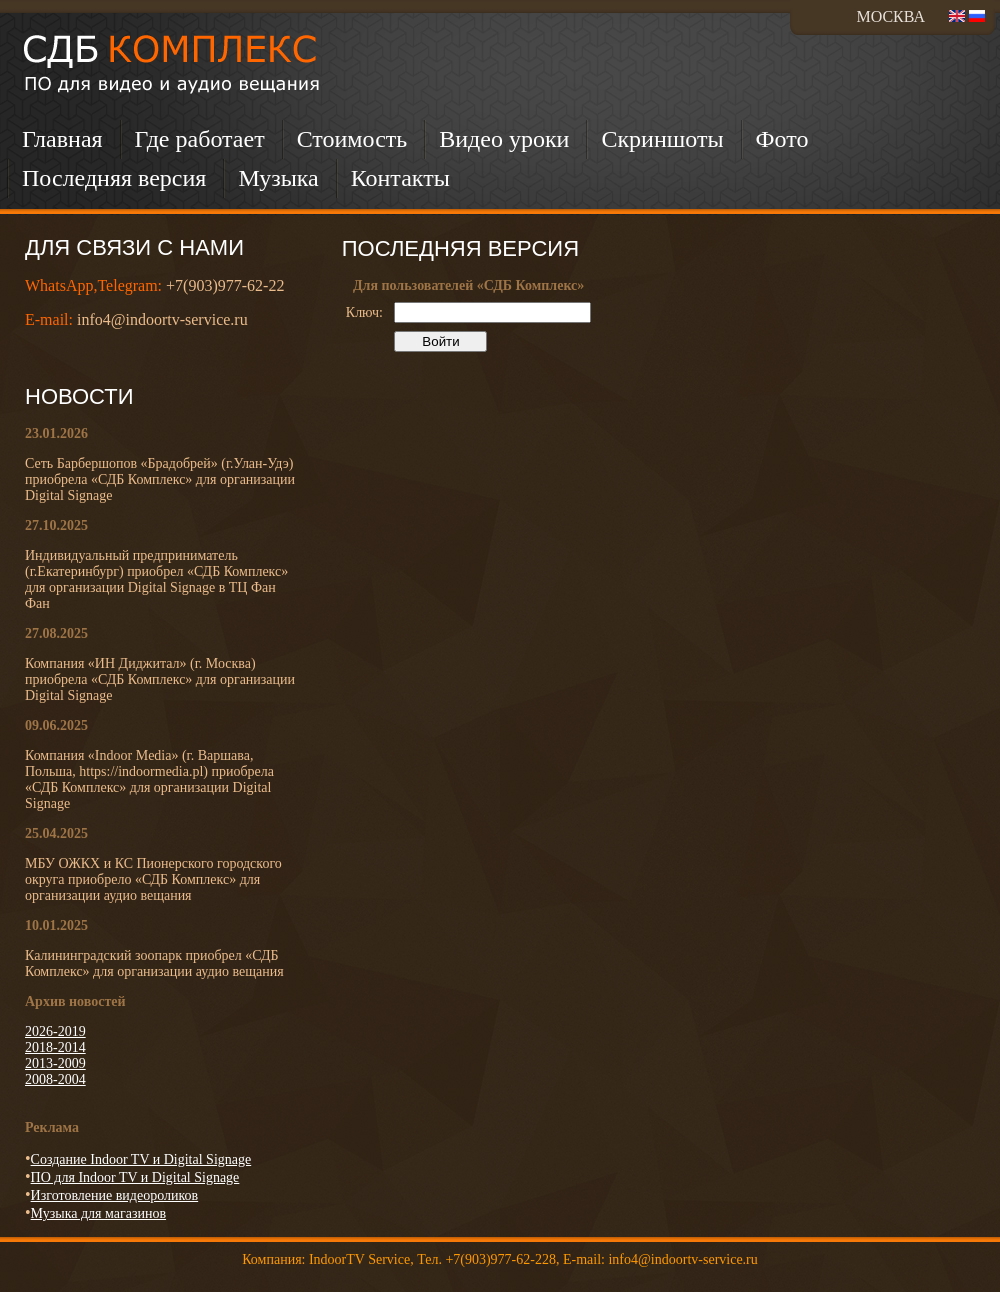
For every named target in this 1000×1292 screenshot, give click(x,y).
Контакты (400, 178)
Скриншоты (662, 139)
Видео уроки (504, 139)
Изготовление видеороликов (115, 1195)
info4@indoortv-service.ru (162, 319)
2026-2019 (55, 1031)
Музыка (278, 178)
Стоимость (352, 139)
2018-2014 (55, 1047)
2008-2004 (55, 1079)
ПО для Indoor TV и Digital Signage (135, 1177)
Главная (62, 139)
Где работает (200, 139)
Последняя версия (114, 178)
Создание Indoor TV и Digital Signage (141, 1159)
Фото (782, 139)
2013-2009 (55, 1063)
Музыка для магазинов (98, 1213)
